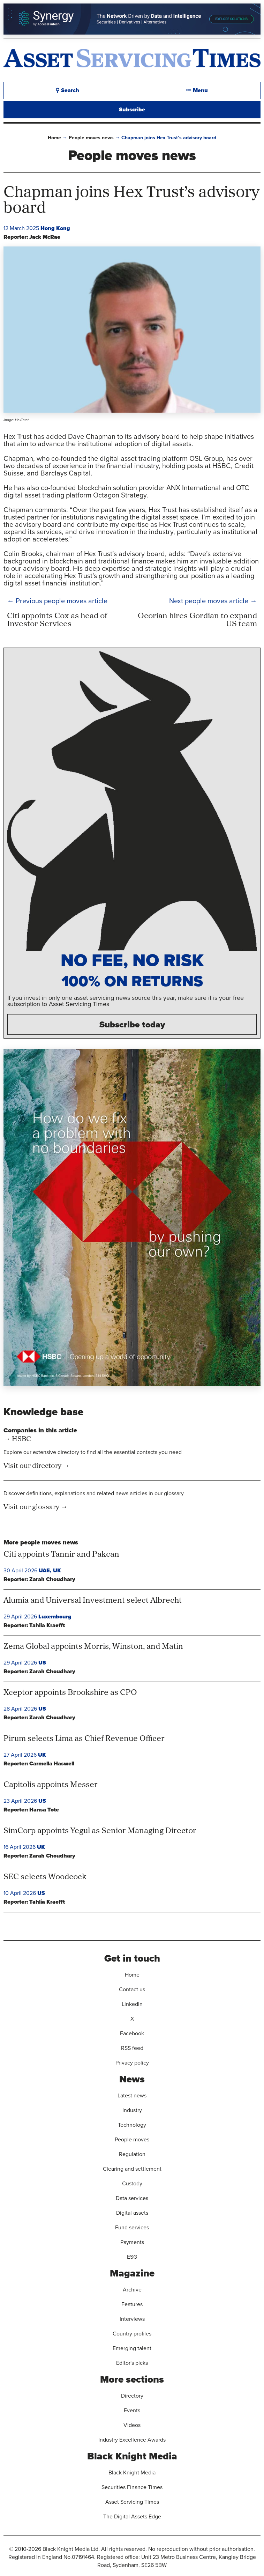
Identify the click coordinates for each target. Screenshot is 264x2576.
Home (54, 137)
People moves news (91, 137)
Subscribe (132, 109)
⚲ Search (67, 90)
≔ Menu (197, 90)
